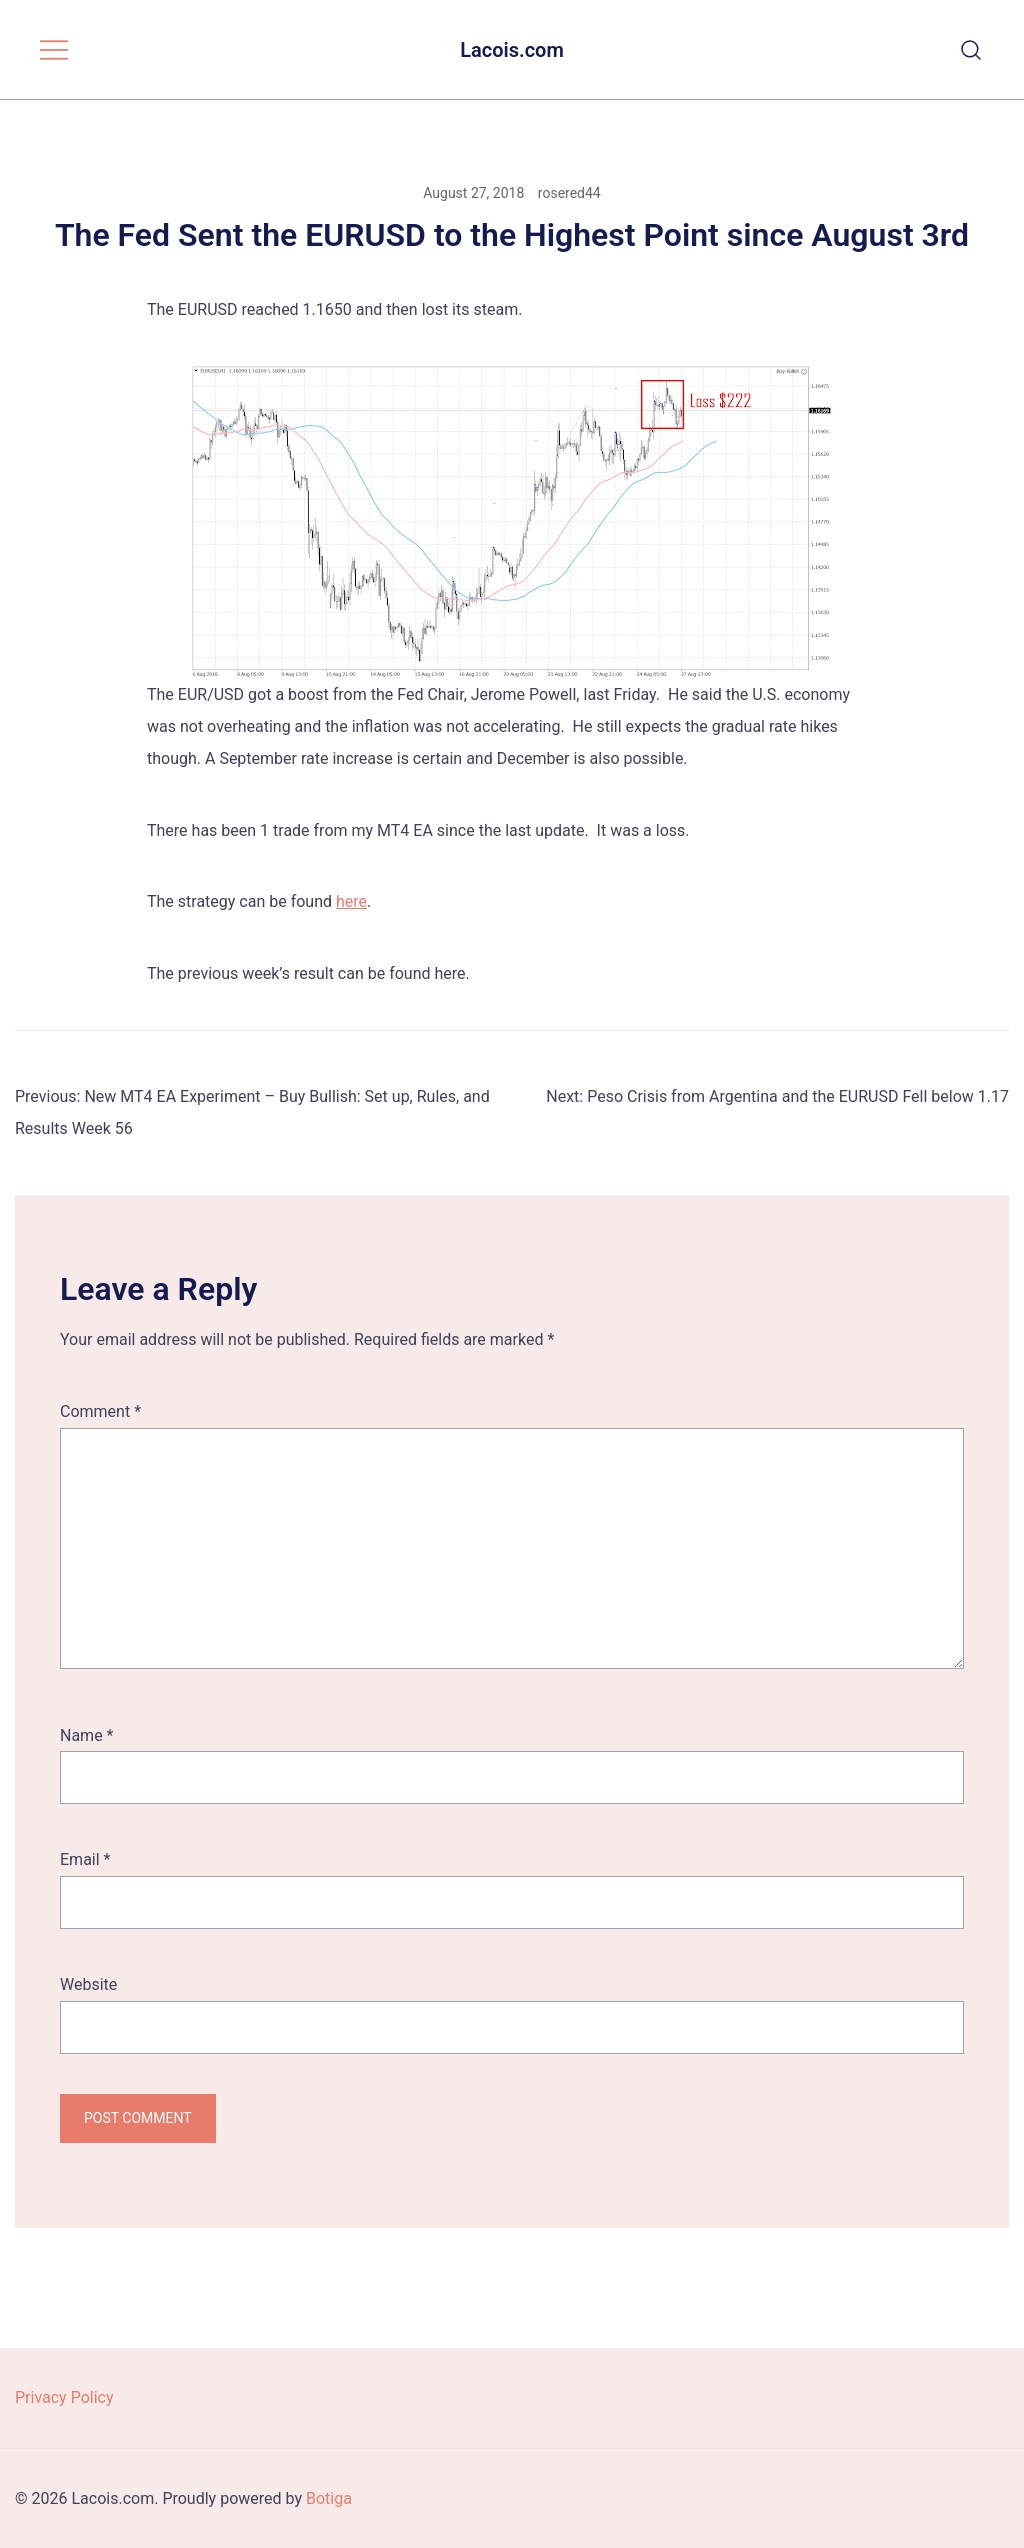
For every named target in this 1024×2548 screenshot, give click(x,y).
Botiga (329, 2498)
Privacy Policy (64, 2397)
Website (88, 1984)
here (351, 901)
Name (87, 1735)
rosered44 (569, 193)
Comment (100, 1411)
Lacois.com (512, 50)
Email (85, 1859)
